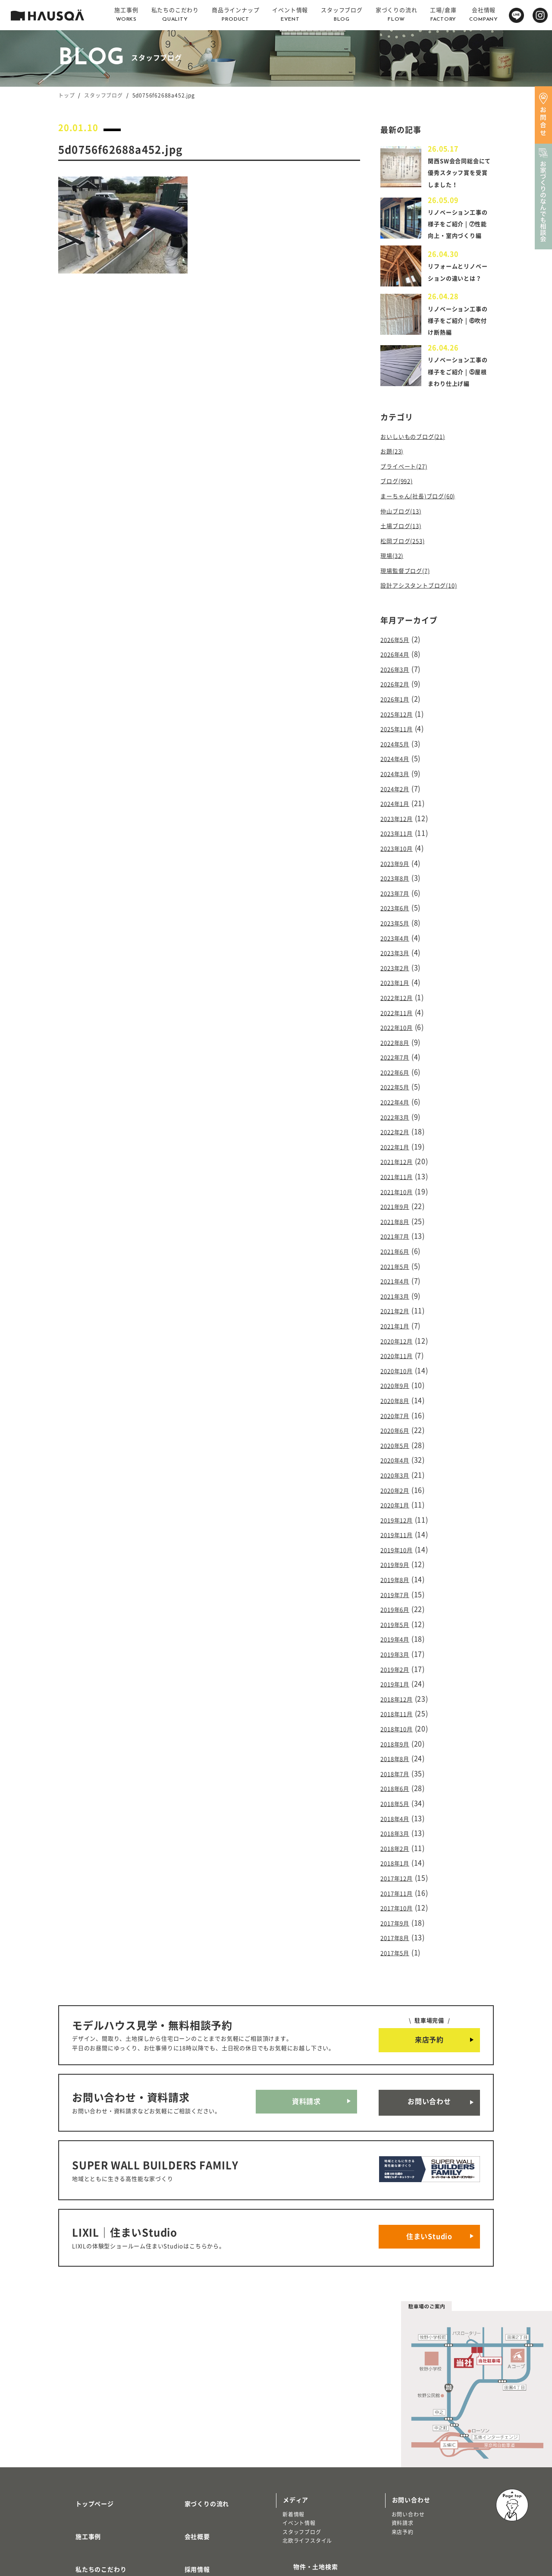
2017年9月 (398, 1863)
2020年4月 (398, 1432)
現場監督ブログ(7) (410, 602)
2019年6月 (398, 1571)
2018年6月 (398, 1738)
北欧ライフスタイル (307, 2453)
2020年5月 (398, 1418)
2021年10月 (400, 1182)
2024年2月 (398, 807)
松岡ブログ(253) (407, 574)
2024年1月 (398, 821)
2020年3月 (398, 1446)
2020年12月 (400, 1321)
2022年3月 (398, 1113)
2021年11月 (400, 1168)
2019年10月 (400, 1516)
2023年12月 (400, 835)
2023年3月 (398, 960)
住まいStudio (429, 2154)
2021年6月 (398, 1238)
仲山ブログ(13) (405, 546)
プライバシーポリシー (206, 2514)
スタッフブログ (103, 95)
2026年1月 (398, 724)
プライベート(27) (408, 504)
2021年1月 (398, 1307)
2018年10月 (400, 1682)
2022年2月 (398, 1127)
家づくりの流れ (196, 2413)
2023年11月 (400, 849)
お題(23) (394, 491)
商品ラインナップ (90, 2489)
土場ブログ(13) (405, 560)
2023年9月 (398, 877)
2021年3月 (398, 1280)
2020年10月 (400, 1349)
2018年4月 (398, 1765)
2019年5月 (398, 1585)
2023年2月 (398, 974)
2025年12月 (400, 738)
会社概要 (187, 2438)
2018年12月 (400, 1654)
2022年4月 (398, 1099)
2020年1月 (398, 1474)
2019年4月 (398, 1599)
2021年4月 (398, 1266)
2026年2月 (398, 710)
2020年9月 (398, 1363)
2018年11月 (400, 1668)
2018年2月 (398, 1793)
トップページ (84, 2413)
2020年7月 (398, 1390)
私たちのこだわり (90, 2464)
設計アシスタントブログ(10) (427, 616)
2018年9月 (398, 1696)
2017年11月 (400, 1835)
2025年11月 (400, 752)
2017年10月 (400, 1849)
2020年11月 (400, 1335)
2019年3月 (398, 1613)
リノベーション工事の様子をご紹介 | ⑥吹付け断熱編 (459, 349)
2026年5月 (398, 669)
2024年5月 (398, 766)
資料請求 (306, 2036)
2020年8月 (398, 1377)
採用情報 (187, 2464)
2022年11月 (400, 1016)
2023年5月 (398, 932)
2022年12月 (400, 1002)
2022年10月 (400, 1029)
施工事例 (78, 2438)
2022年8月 (398, 1044)
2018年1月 (398, 1807)
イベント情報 (299, 2435)
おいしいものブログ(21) (419, 477)
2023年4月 (398, 946)
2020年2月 (398, 1460)
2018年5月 (398, 1752)
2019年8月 (398, 1543)
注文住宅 (76, 2512)
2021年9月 (398, 1196)
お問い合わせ (429, 2036)
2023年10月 (400, 863)
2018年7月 (398, 1724)
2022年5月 (398, 1085)
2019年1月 (398, 1641)
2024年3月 (398, 793)
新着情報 (293, 2427)
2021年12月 (400, 1154)
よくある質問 (193, 2489)
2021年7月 (398, 1224)
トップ (66, 95)
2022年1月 (398, 1141)
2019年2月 (398, 1626)
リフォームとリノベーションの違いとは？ (457, 298)
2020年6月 (398, 1404)
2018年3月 (398, 1780)
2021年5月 (398, 1252)
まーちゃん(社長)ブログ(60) (425, 532)
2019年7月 (398, 1557)
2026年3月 (398, 696)
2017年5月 (398, 1890)
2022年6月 (398, 1071)
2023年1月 (398, 988)
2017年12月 (400, 1821)
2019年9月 (398, 1529)
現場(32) (394, 588)
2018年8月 (398, 1710)
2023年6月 (398, 918)
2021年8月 (398, 1210)
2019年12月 (400, 1488)
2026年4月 (398, 682)
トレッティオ (81, 2503)
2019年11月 (400, 1502)
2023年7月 (398, 905)
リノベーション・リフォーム (100, 2520)
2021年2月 (398, 1293)
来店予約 (429, 1977)
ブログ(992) (400, 518)
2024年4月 (398, 780)
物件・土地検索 (305, 2476)
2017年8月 (398, 1877)
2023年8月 (398, 891)
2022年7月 (398, 1057)
